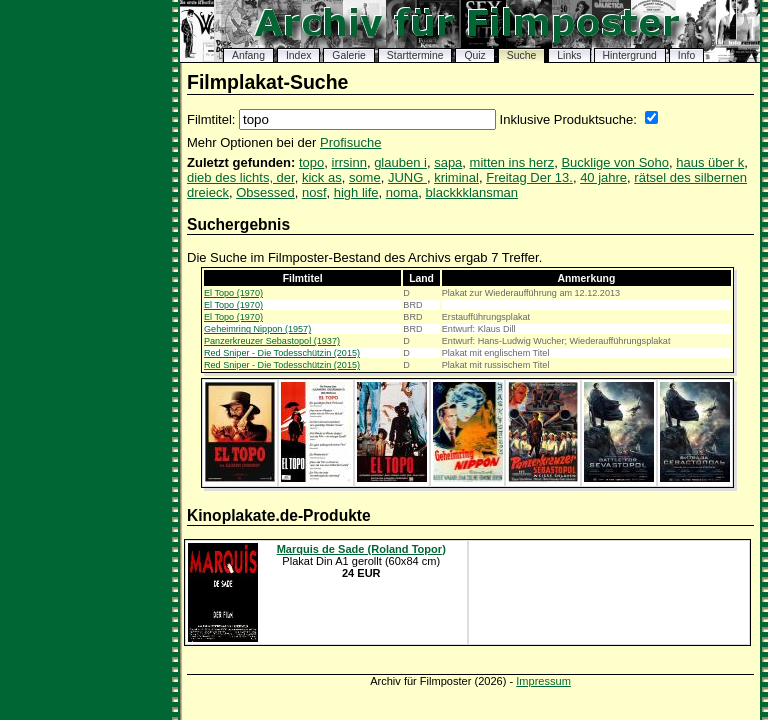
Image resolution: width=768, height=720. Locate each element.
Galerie (349, 55)
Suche (521, 55)
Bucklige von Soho (615, 162)
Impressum (543, 681)
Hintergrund (630, 55)
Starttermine (415, 55)
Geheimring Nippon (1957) (257, 329)
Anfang (248, 55)
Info (686, 55)
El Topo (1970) (233, 293)
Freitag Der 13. (529, 177)
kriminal (456, 177)
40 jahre (603, 177)
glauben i (400, 162)
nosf (314, 192)
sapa (448, 162)
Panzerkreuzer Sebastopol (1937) (272, 341)
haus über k (710, 162)
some (365, 177)
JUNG (407, 177)
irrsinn (349, 162)
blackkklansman (472, 192)
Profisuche (350, 142)
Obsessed (265, 192)
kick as (322, 177)
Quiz (474, 55)
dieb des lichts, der (241, 177)
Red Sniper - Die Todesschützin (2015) (282, 353)
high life (356, 192)
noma (402, 192)
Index (298, 55)
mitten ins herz (512, 162)
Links (569, 55)
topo (311, 162)
